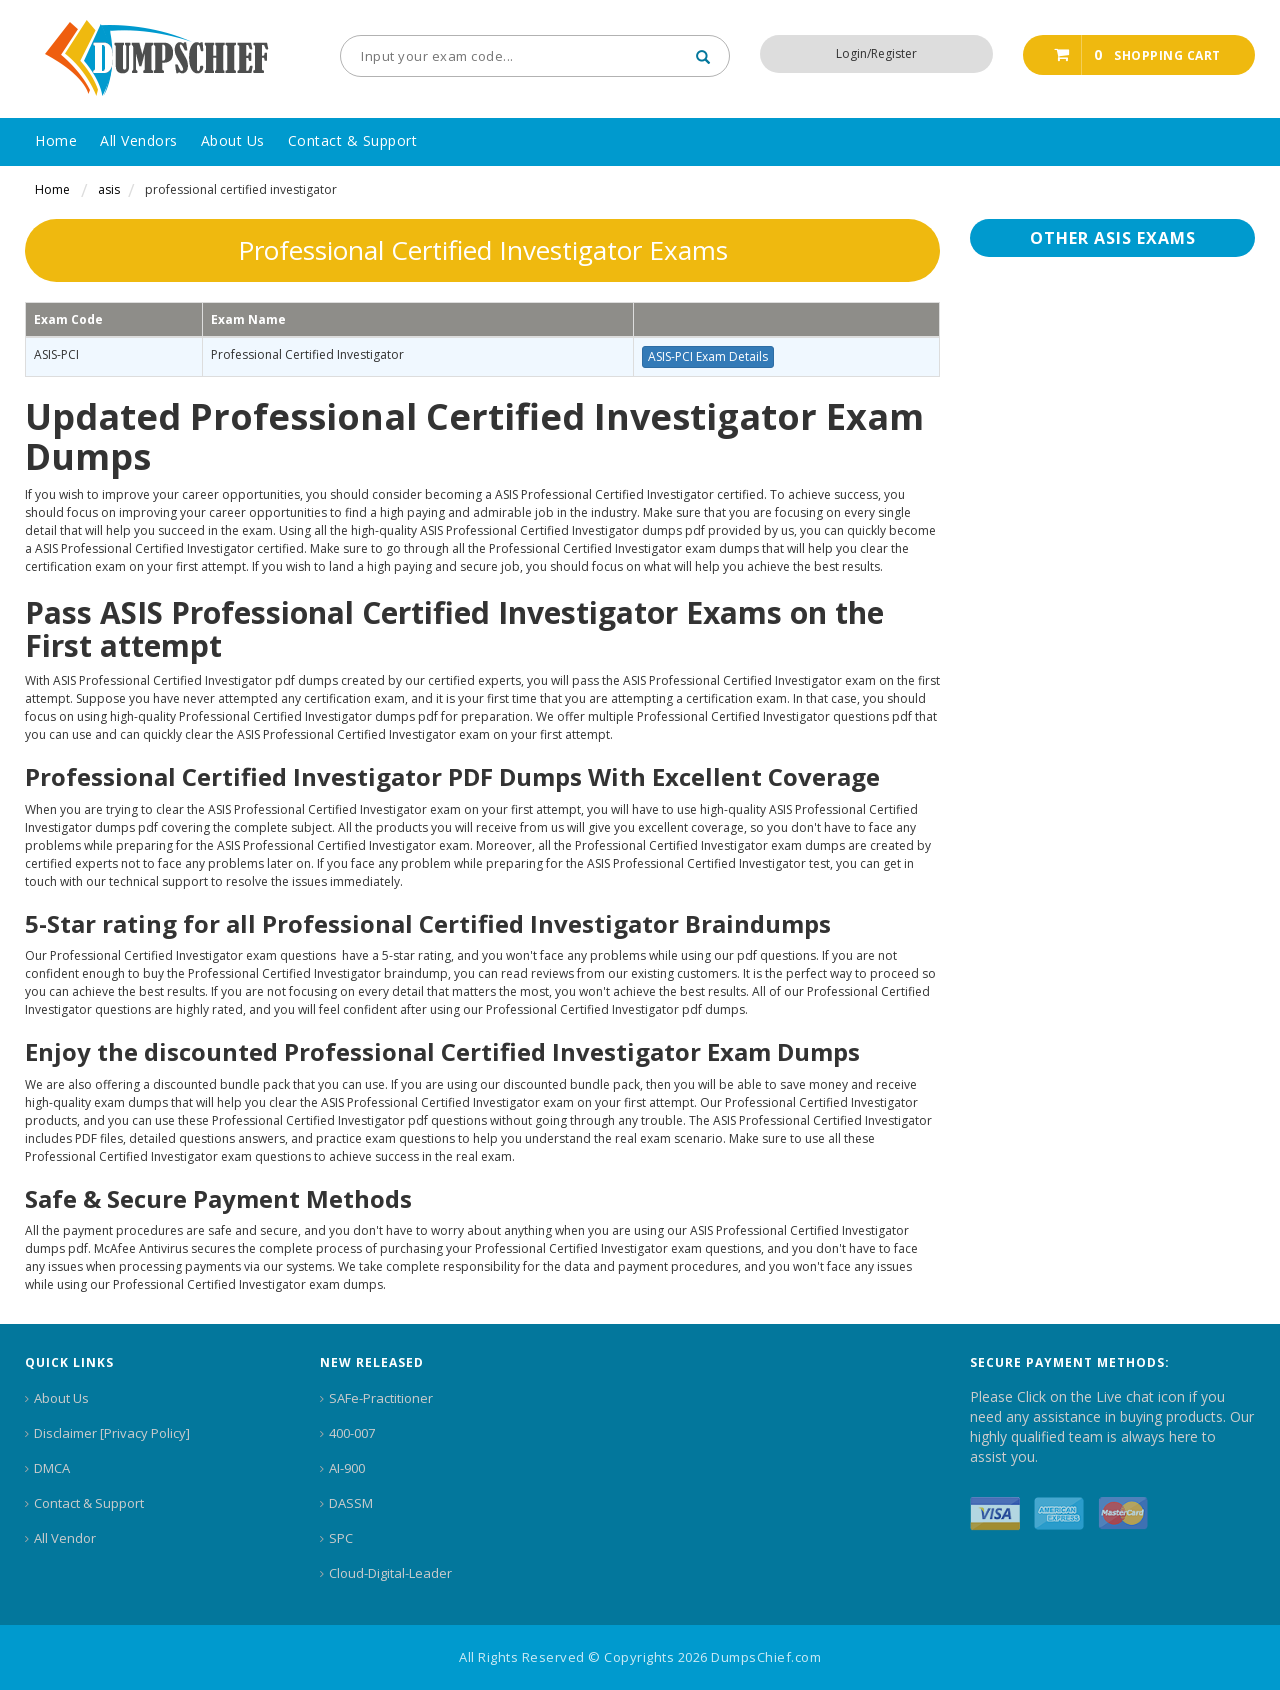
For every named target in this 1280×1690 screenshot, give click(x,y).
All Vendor (65, 1538)
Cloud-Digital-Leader (390, 1573)
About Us (61, 1398)
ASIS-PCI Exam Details (708, 356)
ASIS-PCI (56, 354)
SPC (341, 1538)
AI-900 (347, 1468)
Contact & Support (89, 1503)
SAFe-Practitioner (381, 1398)
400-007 (352, 1433)
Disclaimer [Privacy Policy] (112, 1433)
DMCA (52, 1468)
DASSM (351, 1503)
